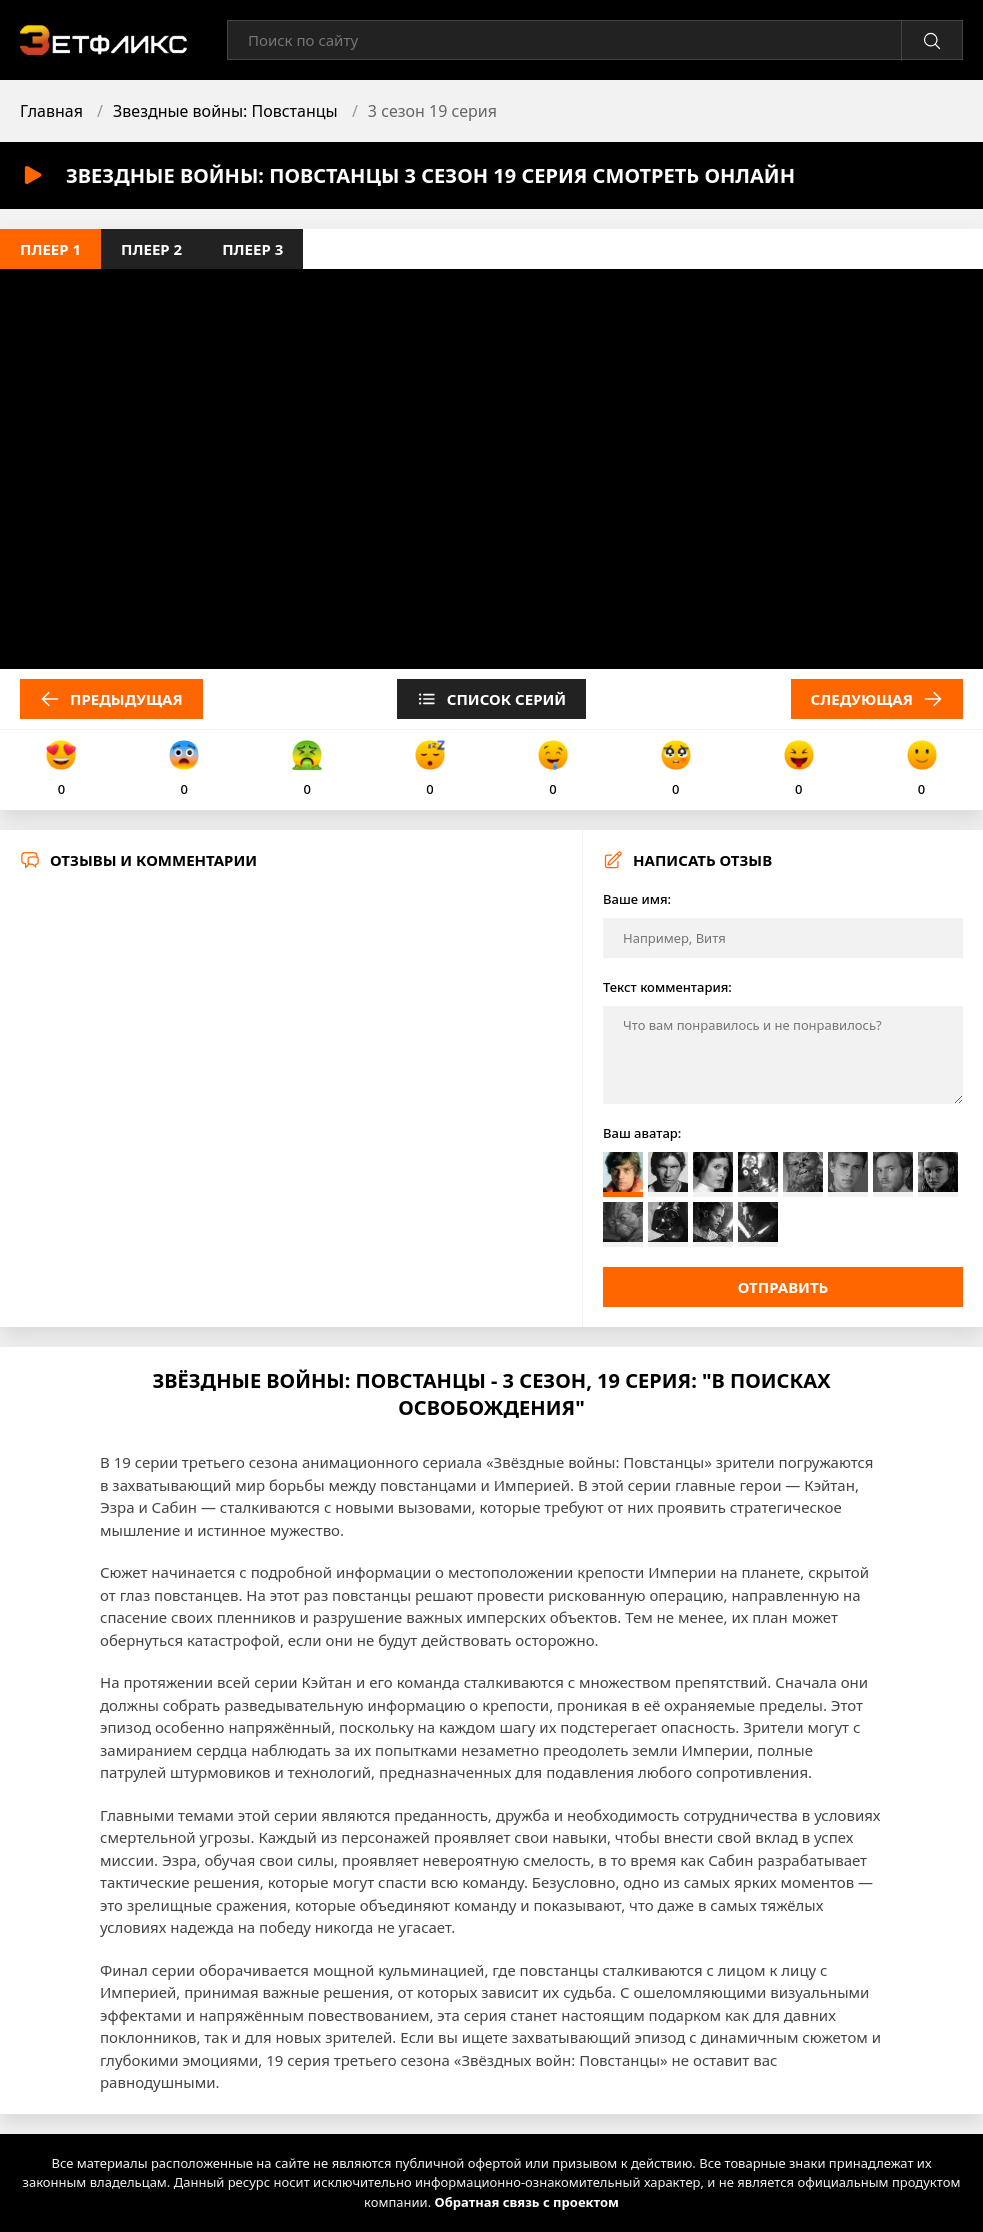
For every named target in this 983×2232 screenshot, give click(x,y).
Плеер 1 (50, 249)
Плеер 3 (252, 249)
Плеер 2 (151, 249)
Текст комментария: (667, 987)
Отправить (783, 1287)
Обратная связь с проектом (527, 2202)
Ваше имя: (637, 899)
